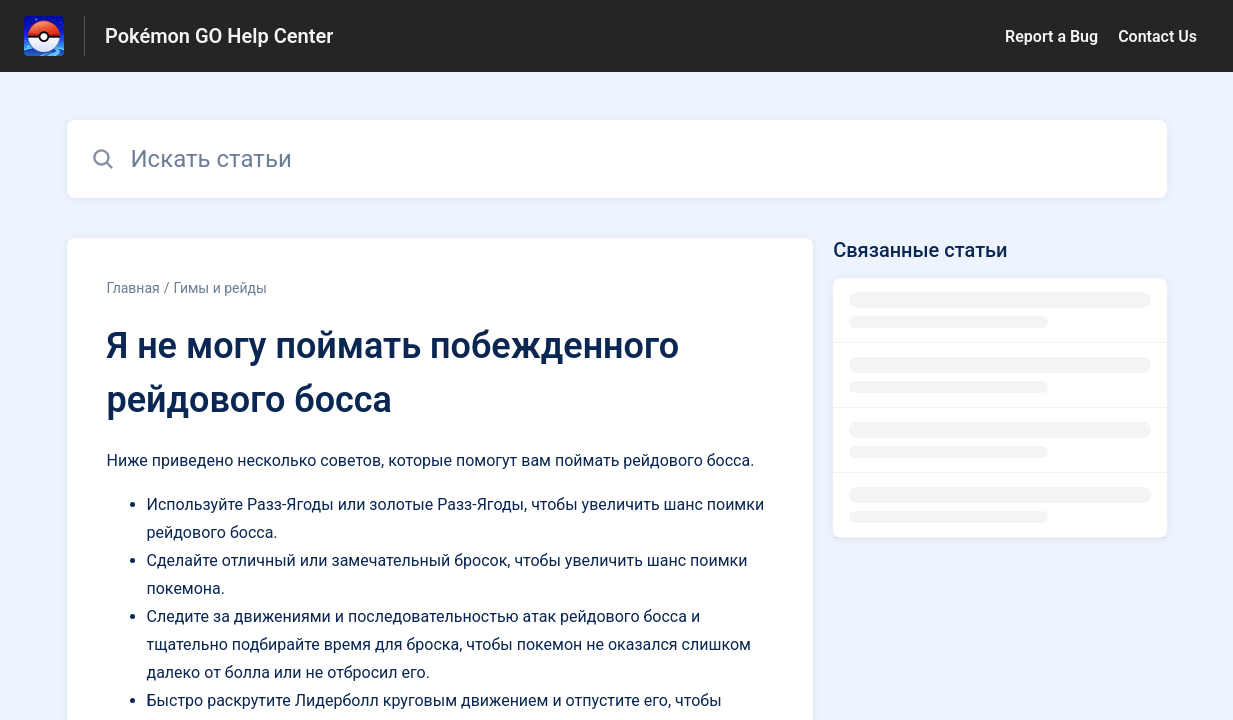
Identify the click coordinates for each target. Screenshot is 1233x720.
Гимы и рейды (220, 288)
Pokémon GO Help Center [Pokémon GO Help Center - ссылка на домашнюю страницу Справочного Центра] (219, 36)
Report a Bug (1051, 36)
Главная (133, 288)
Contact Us (1157, 36)
